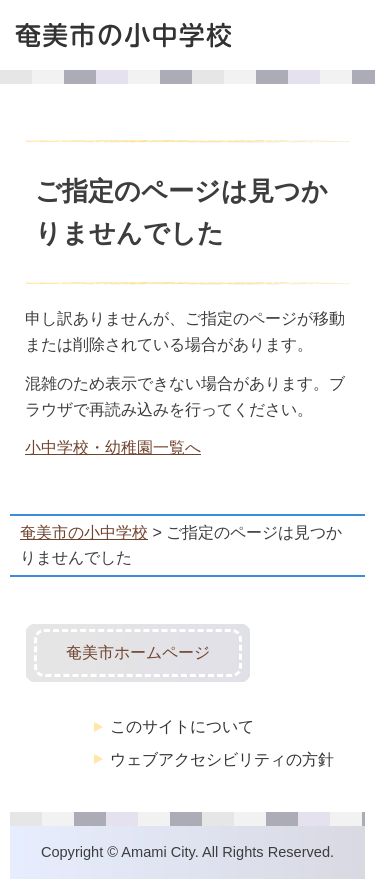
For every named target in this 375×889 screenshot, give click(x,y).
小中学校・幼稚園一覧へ (113, 447)
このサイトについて (182, 726)
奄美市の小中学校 (84, 532)
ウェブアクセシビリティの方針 (222, 759)
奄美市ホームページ (138, 652)
